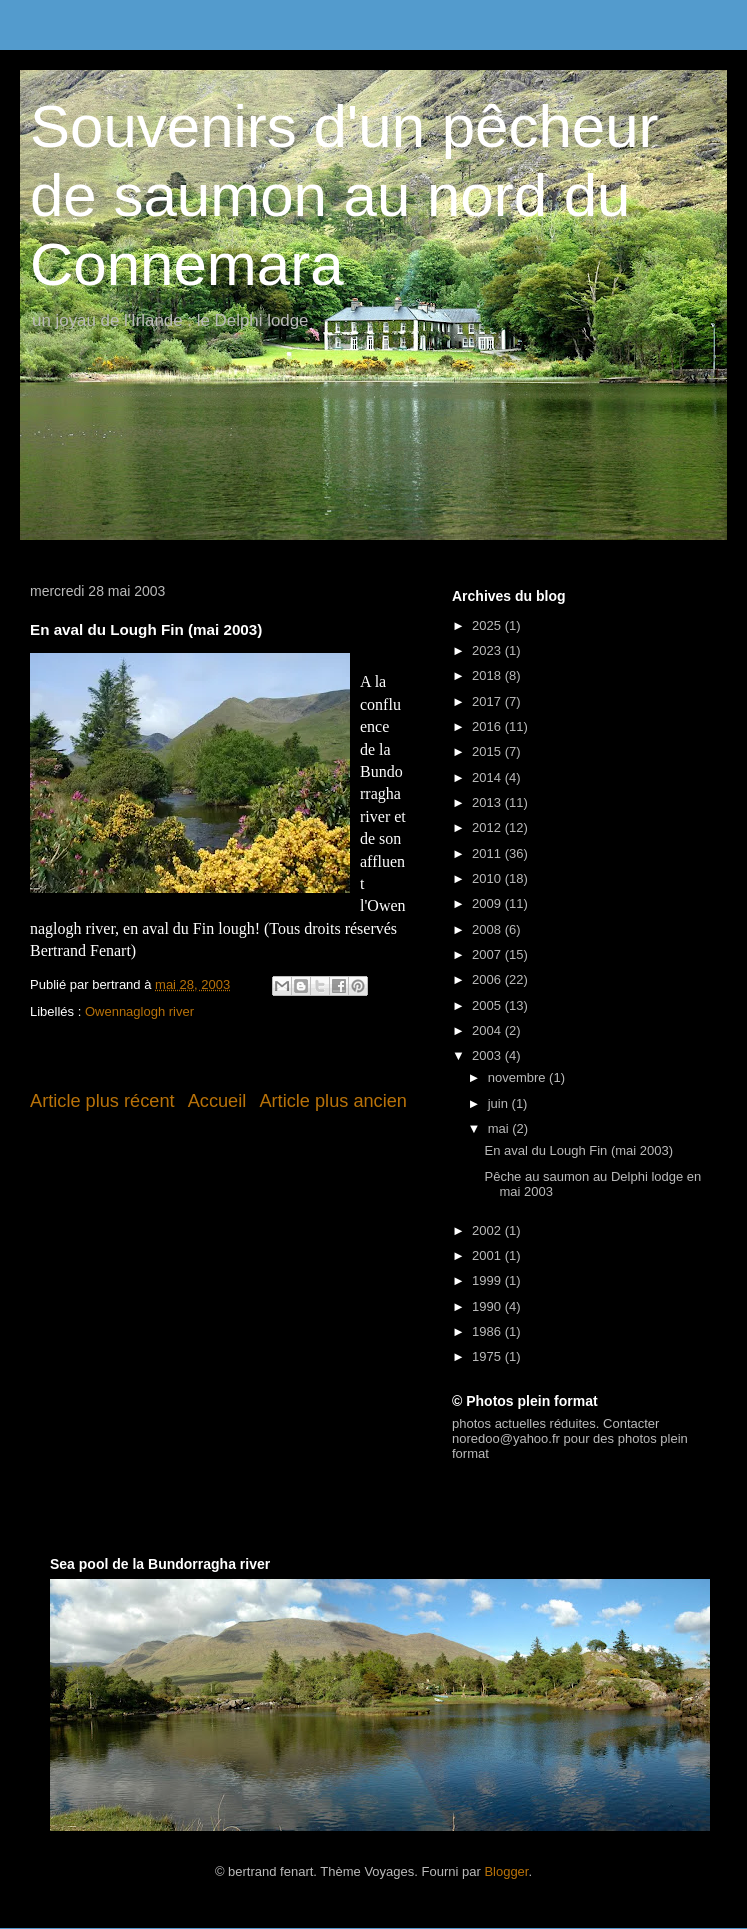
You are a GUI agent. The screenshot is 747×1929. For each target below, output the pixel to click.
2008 (488, 929)
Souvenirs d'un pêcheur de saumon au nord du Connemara (344, 195)
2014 (488, 777)
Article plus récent (102, 1101)
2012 (488, 827)
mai (500, 1128)
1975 (488, 1356)
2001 (488, 1255)
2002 (488, 1230)
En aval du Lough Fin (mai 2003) (578, 1150)
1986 (488, 1331)
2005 (488, 1005)
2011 (488, 853)
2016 (488, 726)
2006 (488, 979)
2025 (488, 625)
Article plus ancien (333, 1101)
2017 (488, 701)
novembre (518, 1077)
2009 (488, 903)
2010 (488, 878)
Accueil (217, 1101)
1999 (488, 1280)
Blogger (506, 1871)
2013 (488, 802)
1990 (488, 1306)
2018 (488, 675)
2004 (488, 1030)
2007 (488, 954)
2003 (488, 1055)
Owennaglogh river (139, 1011)
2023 (488, 650)
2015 (488, 751)
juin (500, 1103)
